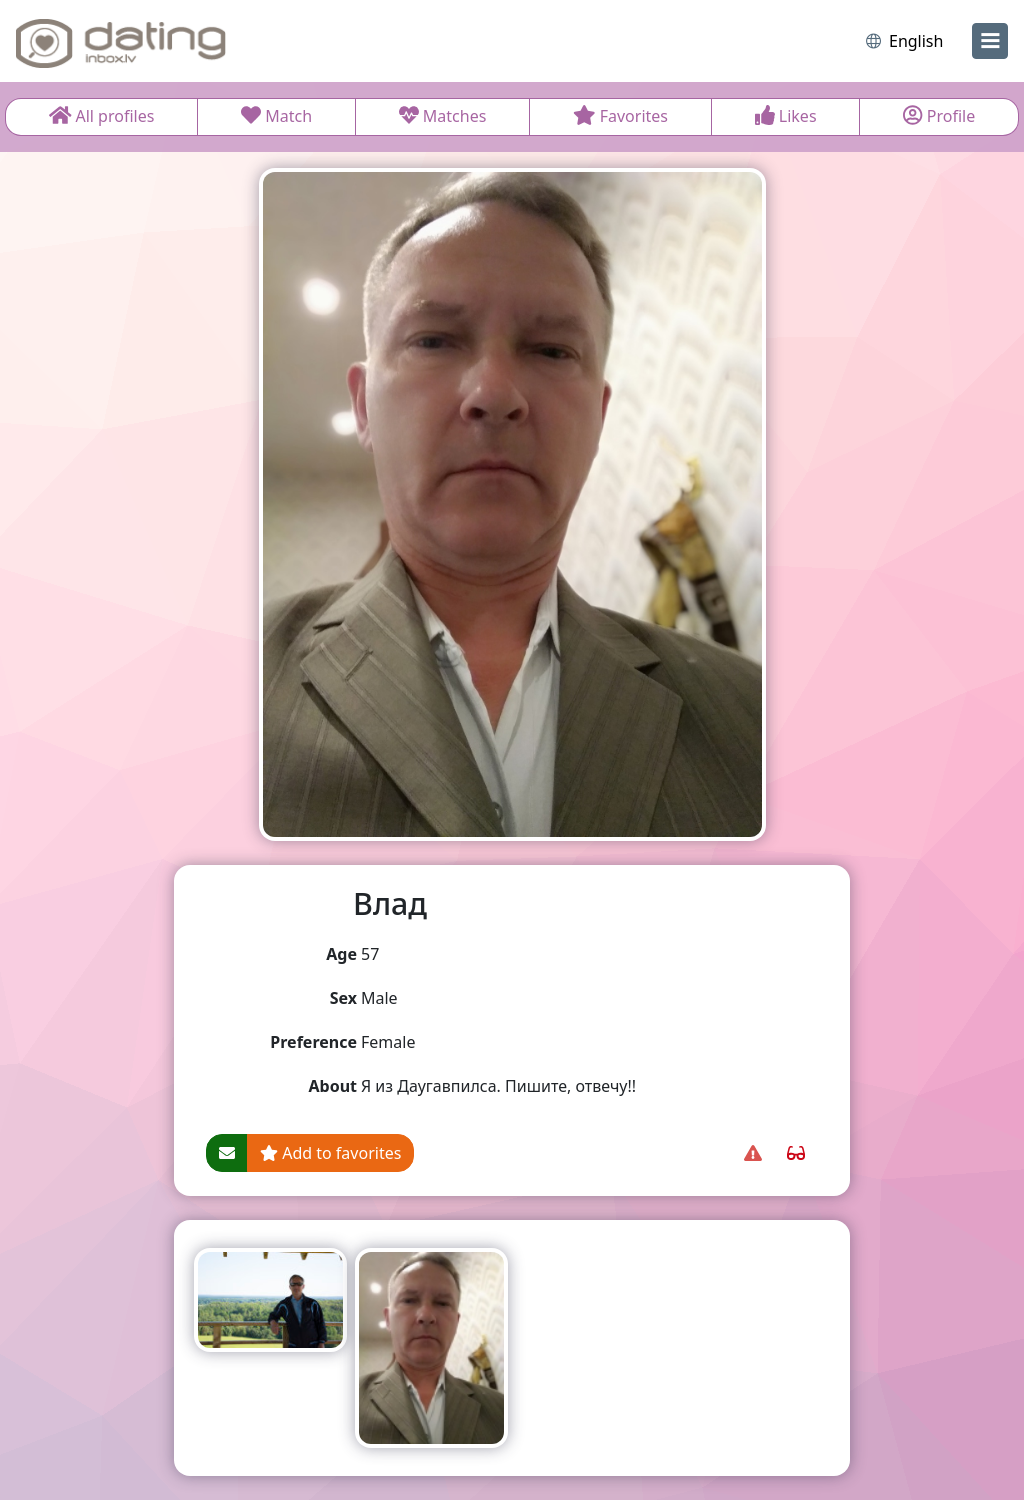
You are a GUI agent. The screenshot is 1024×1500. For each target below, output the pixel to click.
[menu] (990, 41)
